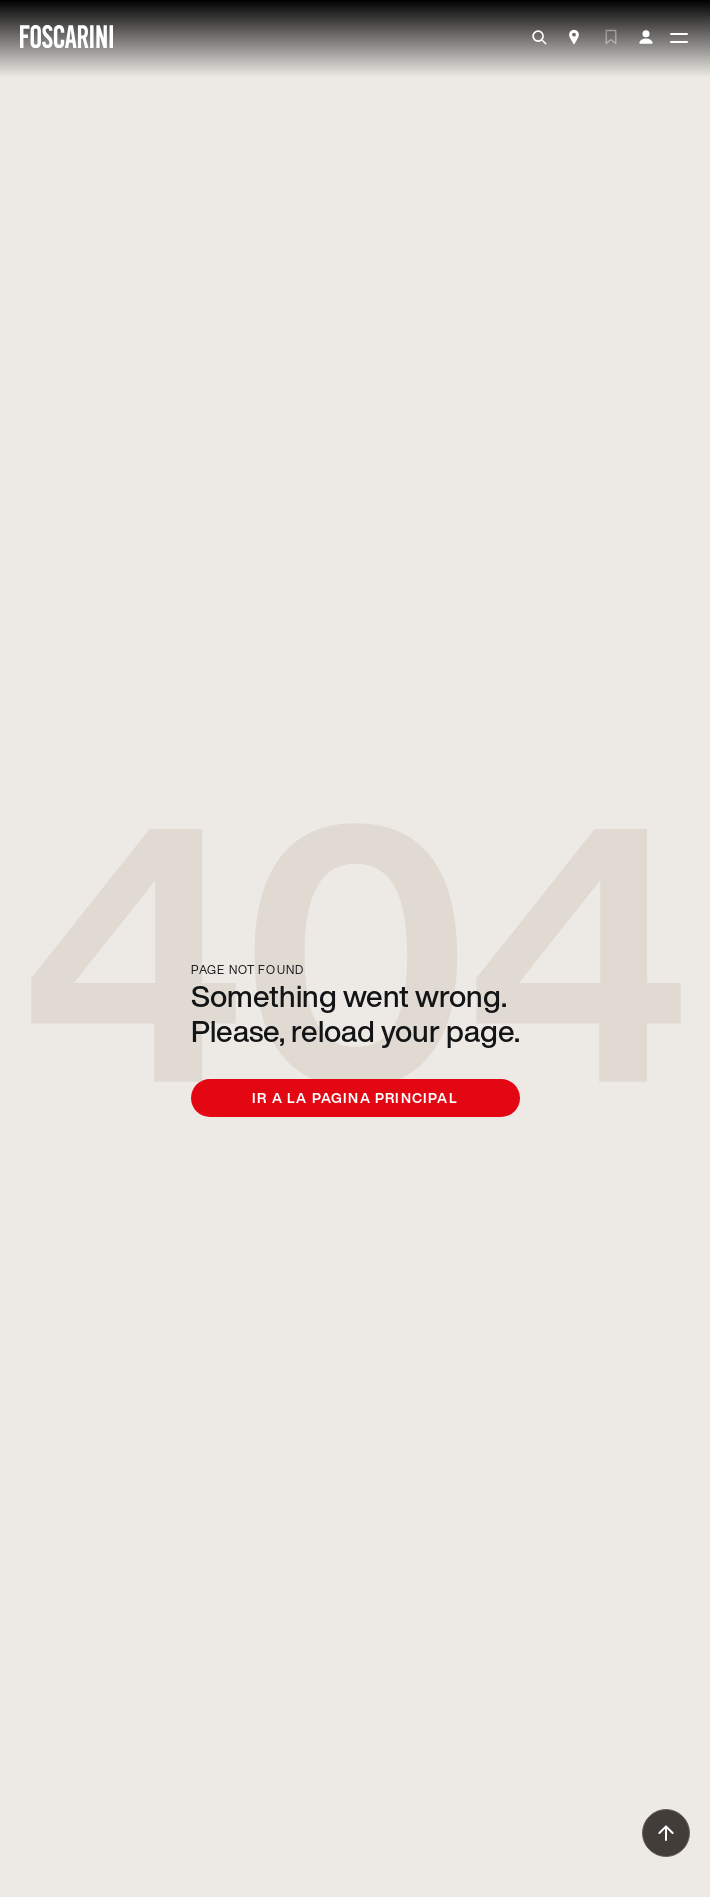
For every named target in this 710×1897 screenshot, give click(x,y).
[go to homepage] (66, 38)
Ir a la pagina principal (355, 1097)
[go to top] (666, 1833)
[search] (539, 38)
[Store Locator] (574, 39)
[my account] (646, 38)
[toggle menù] (679, 39)
